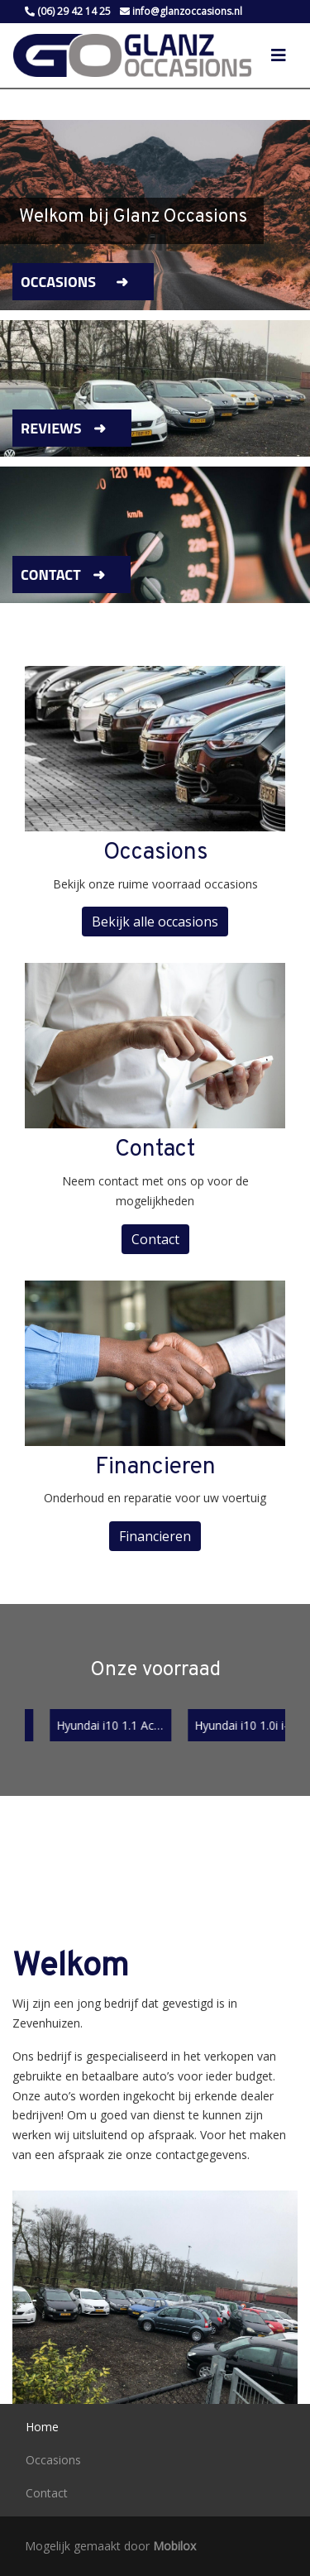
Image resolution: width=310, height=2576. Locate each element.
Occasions (58, 282)
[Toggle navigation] (278, 55)
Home (42, 2427)
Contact (51, 574)
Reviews (51, 428)
